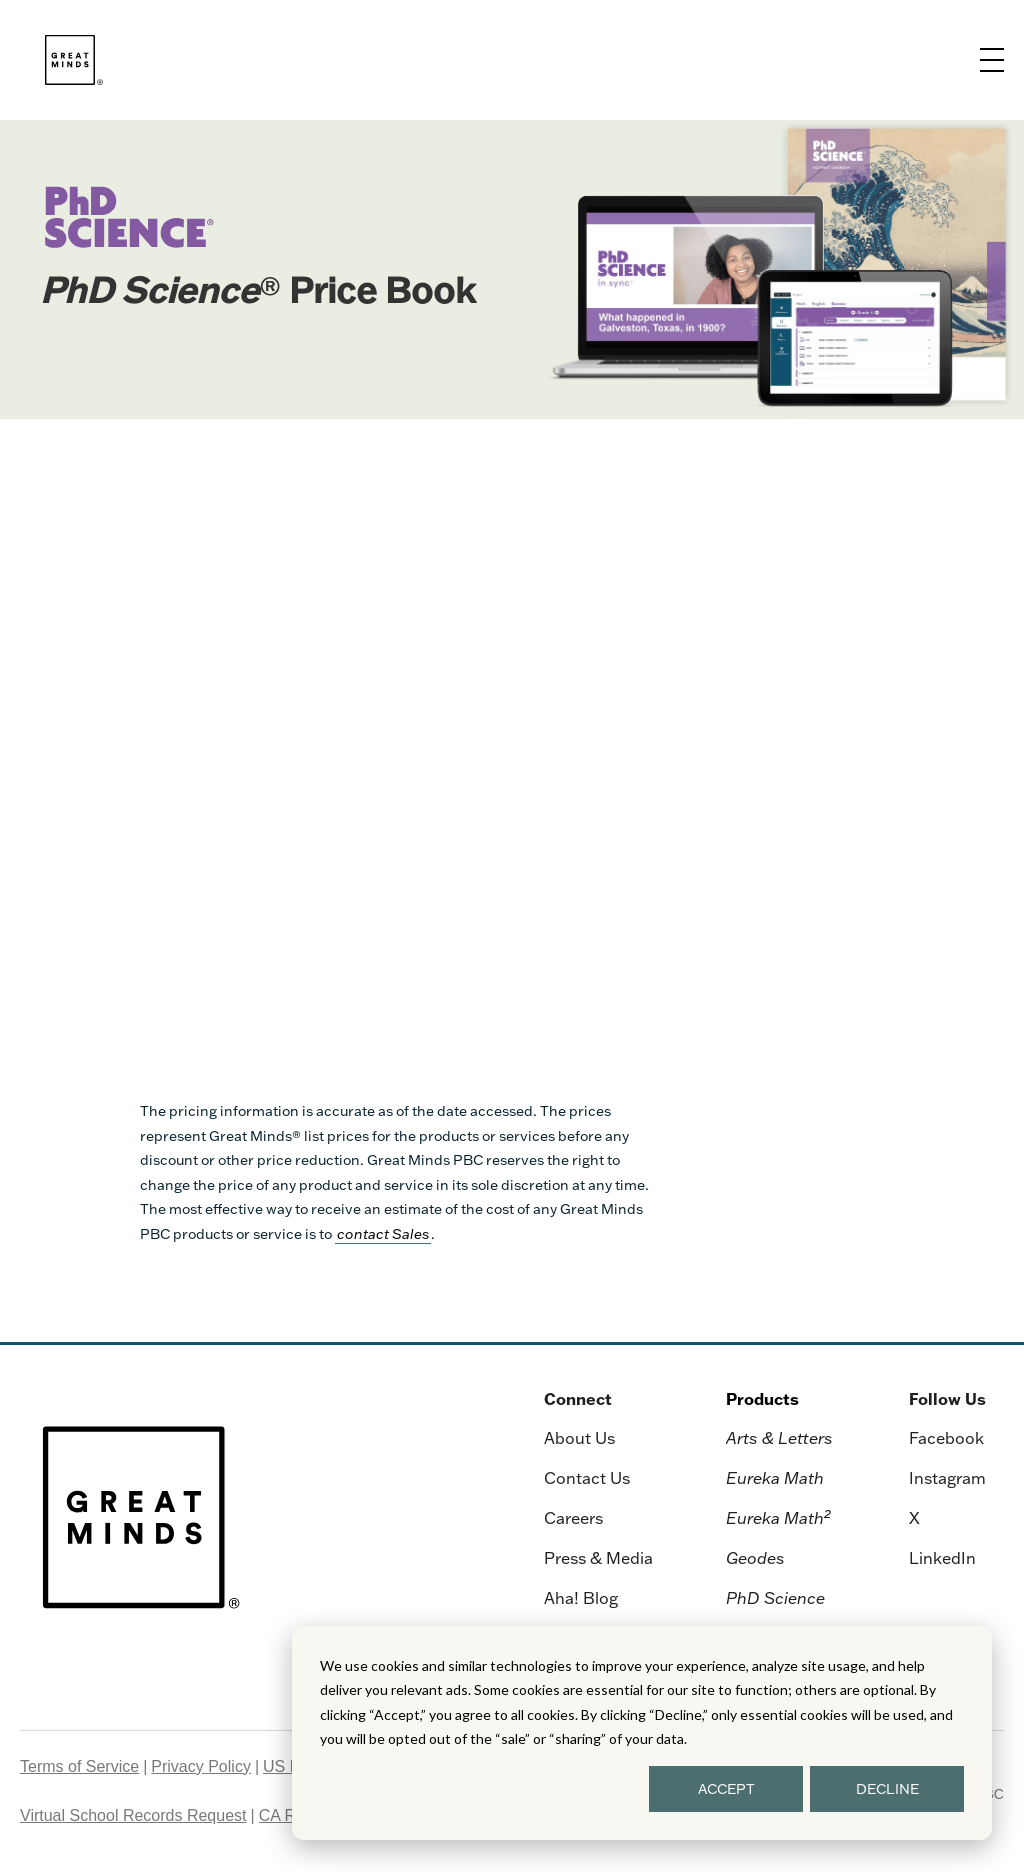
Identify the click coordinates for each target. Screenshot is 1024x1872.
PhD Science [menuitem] (775, 1598)
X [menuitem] (914, 1518)
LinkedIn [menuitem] (942, 1558)
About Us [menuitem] (579, 1438)
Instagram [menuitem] (947, 1478)
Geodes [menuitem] (755, 1558)
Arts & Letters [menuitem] (779, 1438)
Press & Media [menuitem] (598, 1558)
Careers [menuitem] (573, 1518)
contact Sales (383, 1234)
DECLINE (887, 1789)
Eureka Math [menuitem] (775, 1478)
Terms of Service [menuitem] (79, 1766)
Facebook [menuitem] (946, 1438)
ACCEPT (726, 1789)
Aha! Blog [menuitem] (581, 1598)
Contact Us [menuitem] (587, 1478)
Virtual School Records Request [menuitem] (133, 1815)
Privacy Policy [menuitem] (201, 1766)
